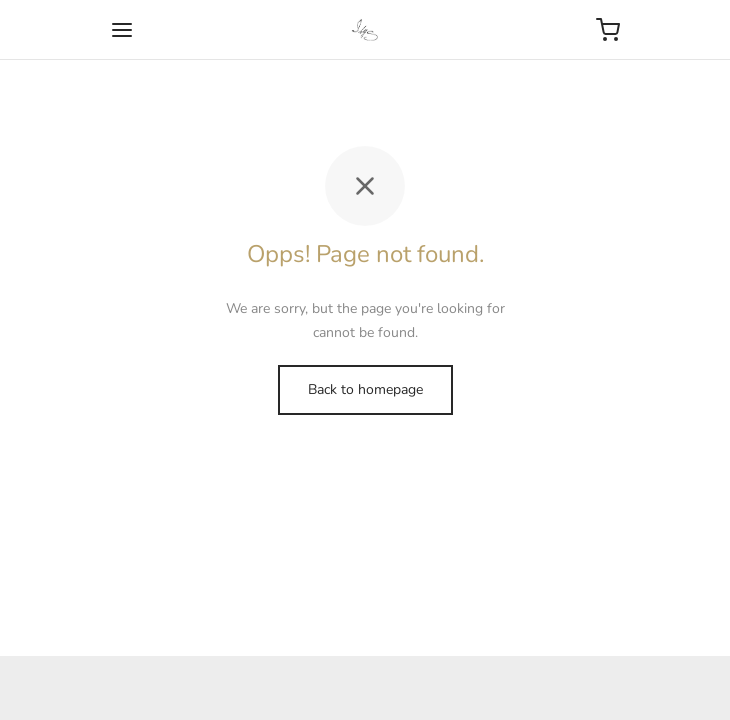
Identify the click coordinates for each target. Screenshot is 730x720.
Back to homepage (365, 389)
